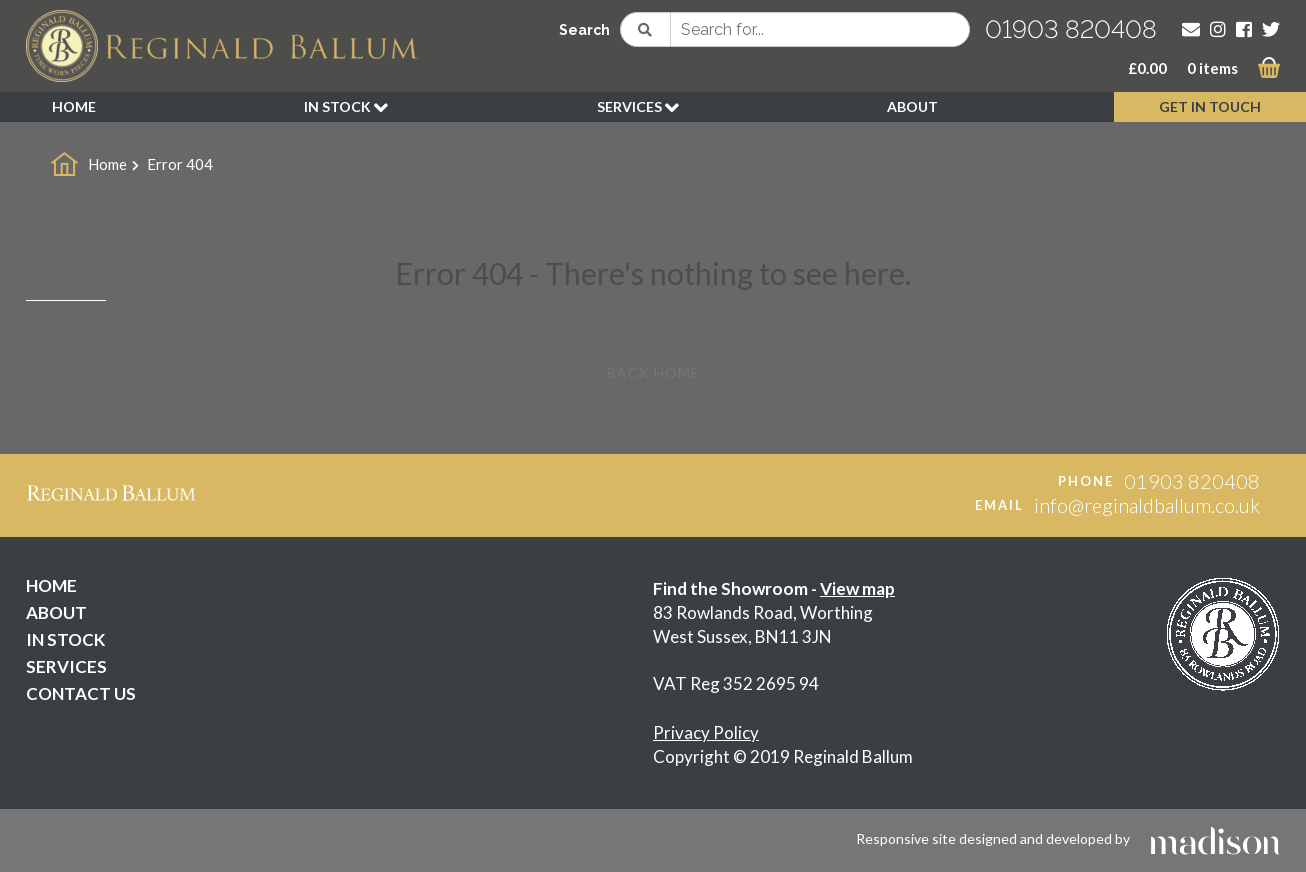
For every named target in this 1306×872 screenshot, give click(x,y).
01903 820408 (1071, 29)
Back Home (653, 372)
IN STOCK (346, 108)
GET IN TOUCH (1210, 106)
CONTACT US (81, 693)
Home (107, 164)
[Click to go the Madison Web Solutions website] (1215, 838)
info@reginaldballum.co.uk (1147, 505)
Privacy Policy (706, 732)
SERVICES (638, 108)
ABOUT (912, 106)
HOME (74, 106)
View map (857, 588)
